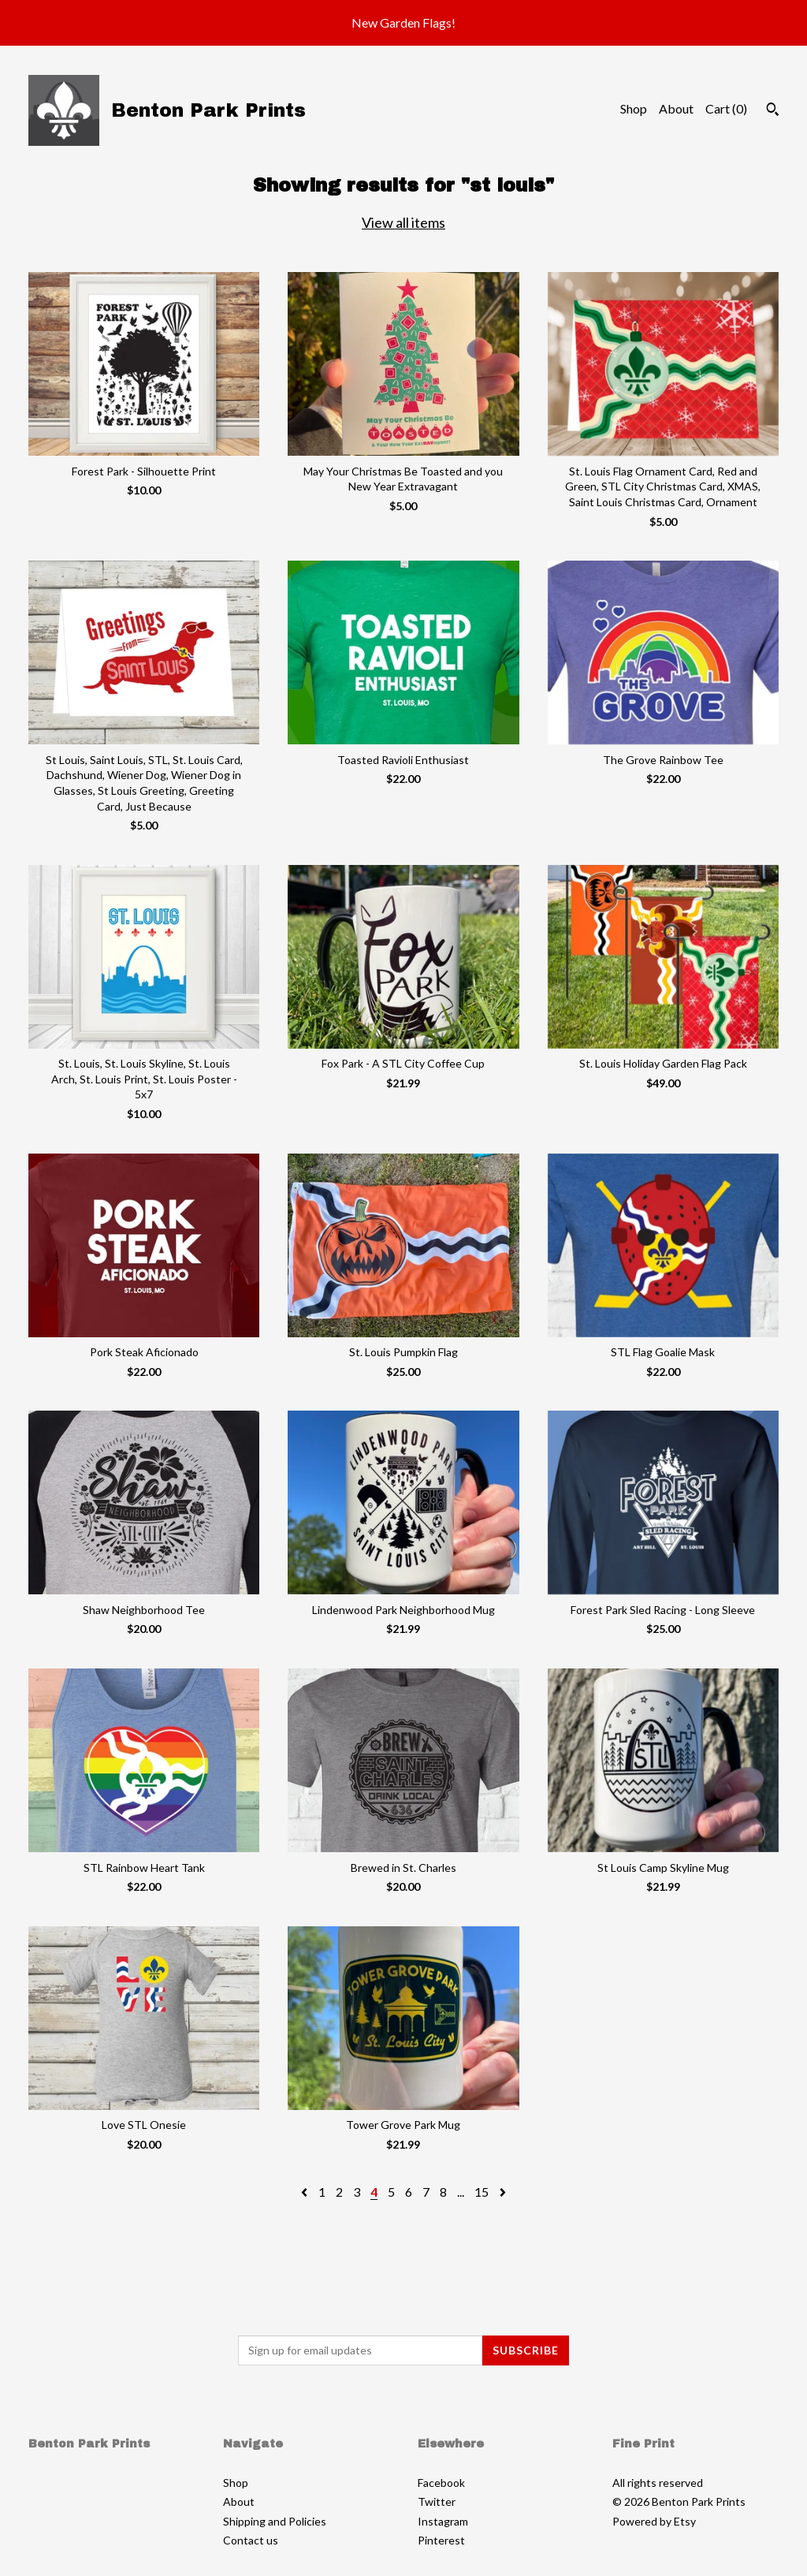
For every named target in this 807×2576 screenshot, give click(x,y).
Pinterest (441, 2540)
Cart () (726, 108)
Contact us (250, 2540)
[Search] (773, 111)
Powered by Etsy (654, 2521)
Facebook (441, 2482)
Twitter (437, 2501)
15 (481, 2191)
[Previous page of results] (305, 2191)
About (676, 108)
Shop (633, 108)
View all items (403, 222)
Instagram (443, 2521)
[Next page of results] (503, 2191)
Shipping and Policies (274, 2521)
